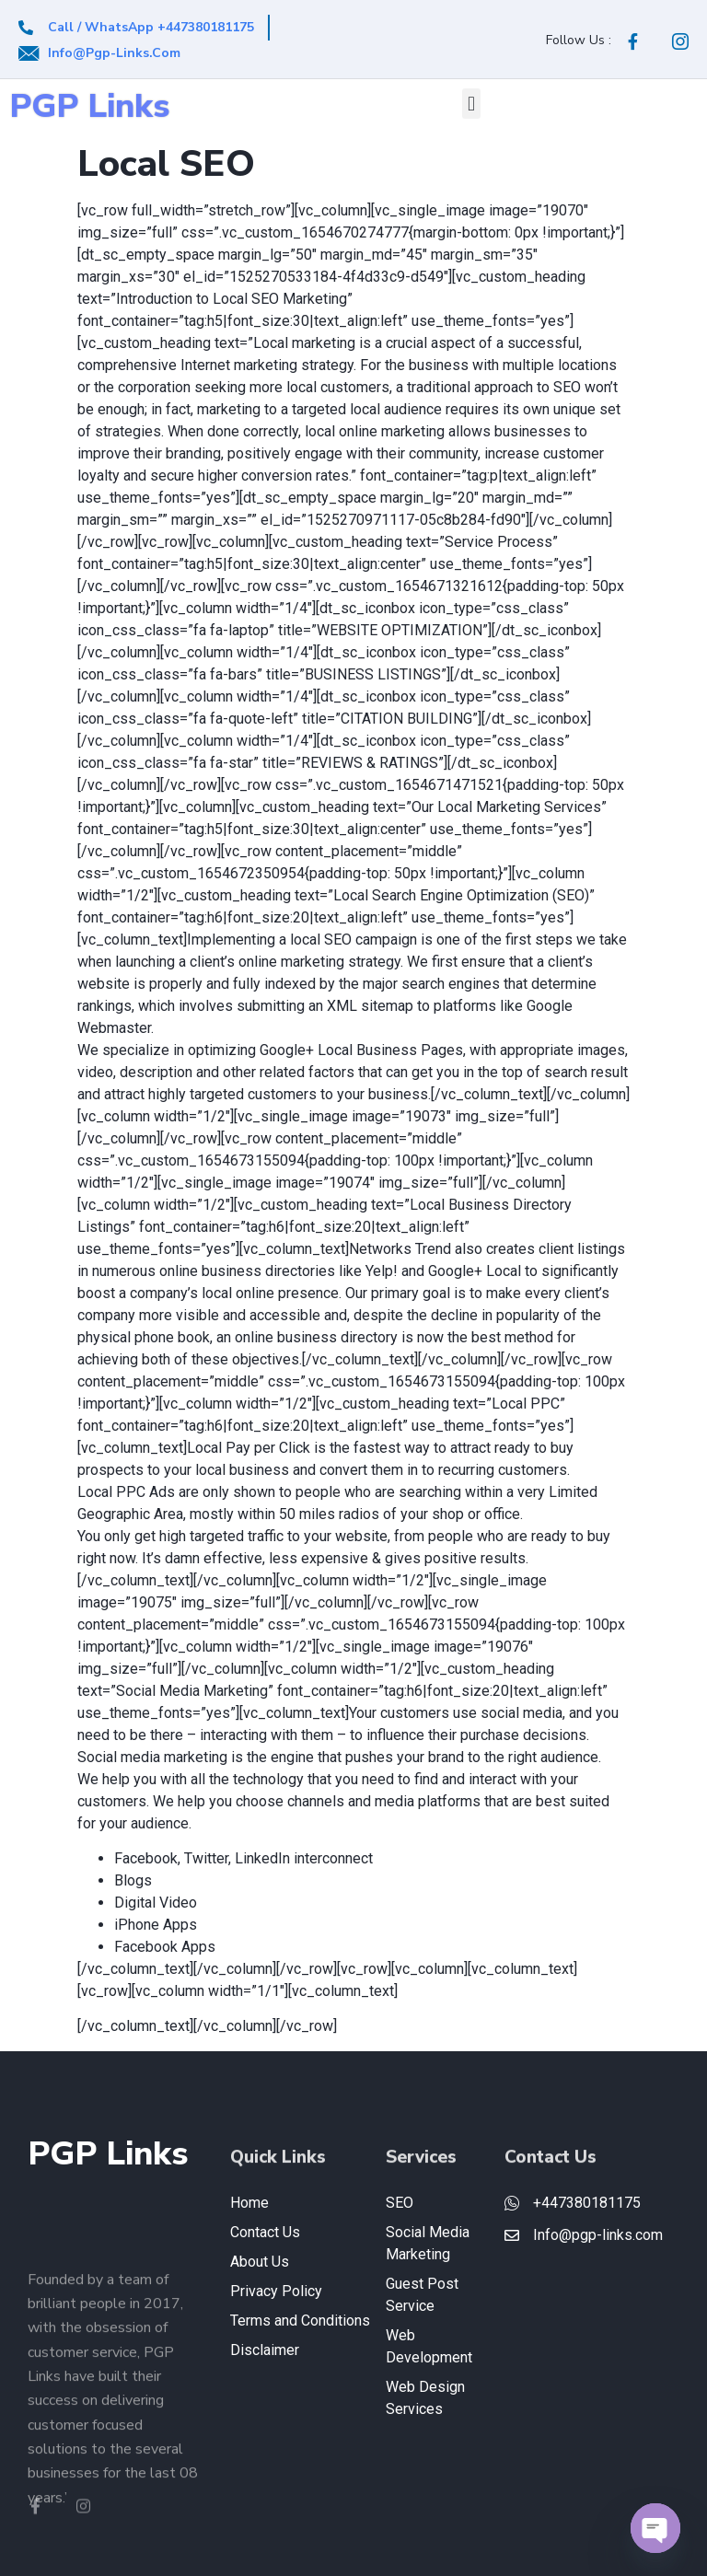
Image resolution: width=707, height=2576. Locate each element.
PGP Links (89, 106)
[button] (471, 103)
